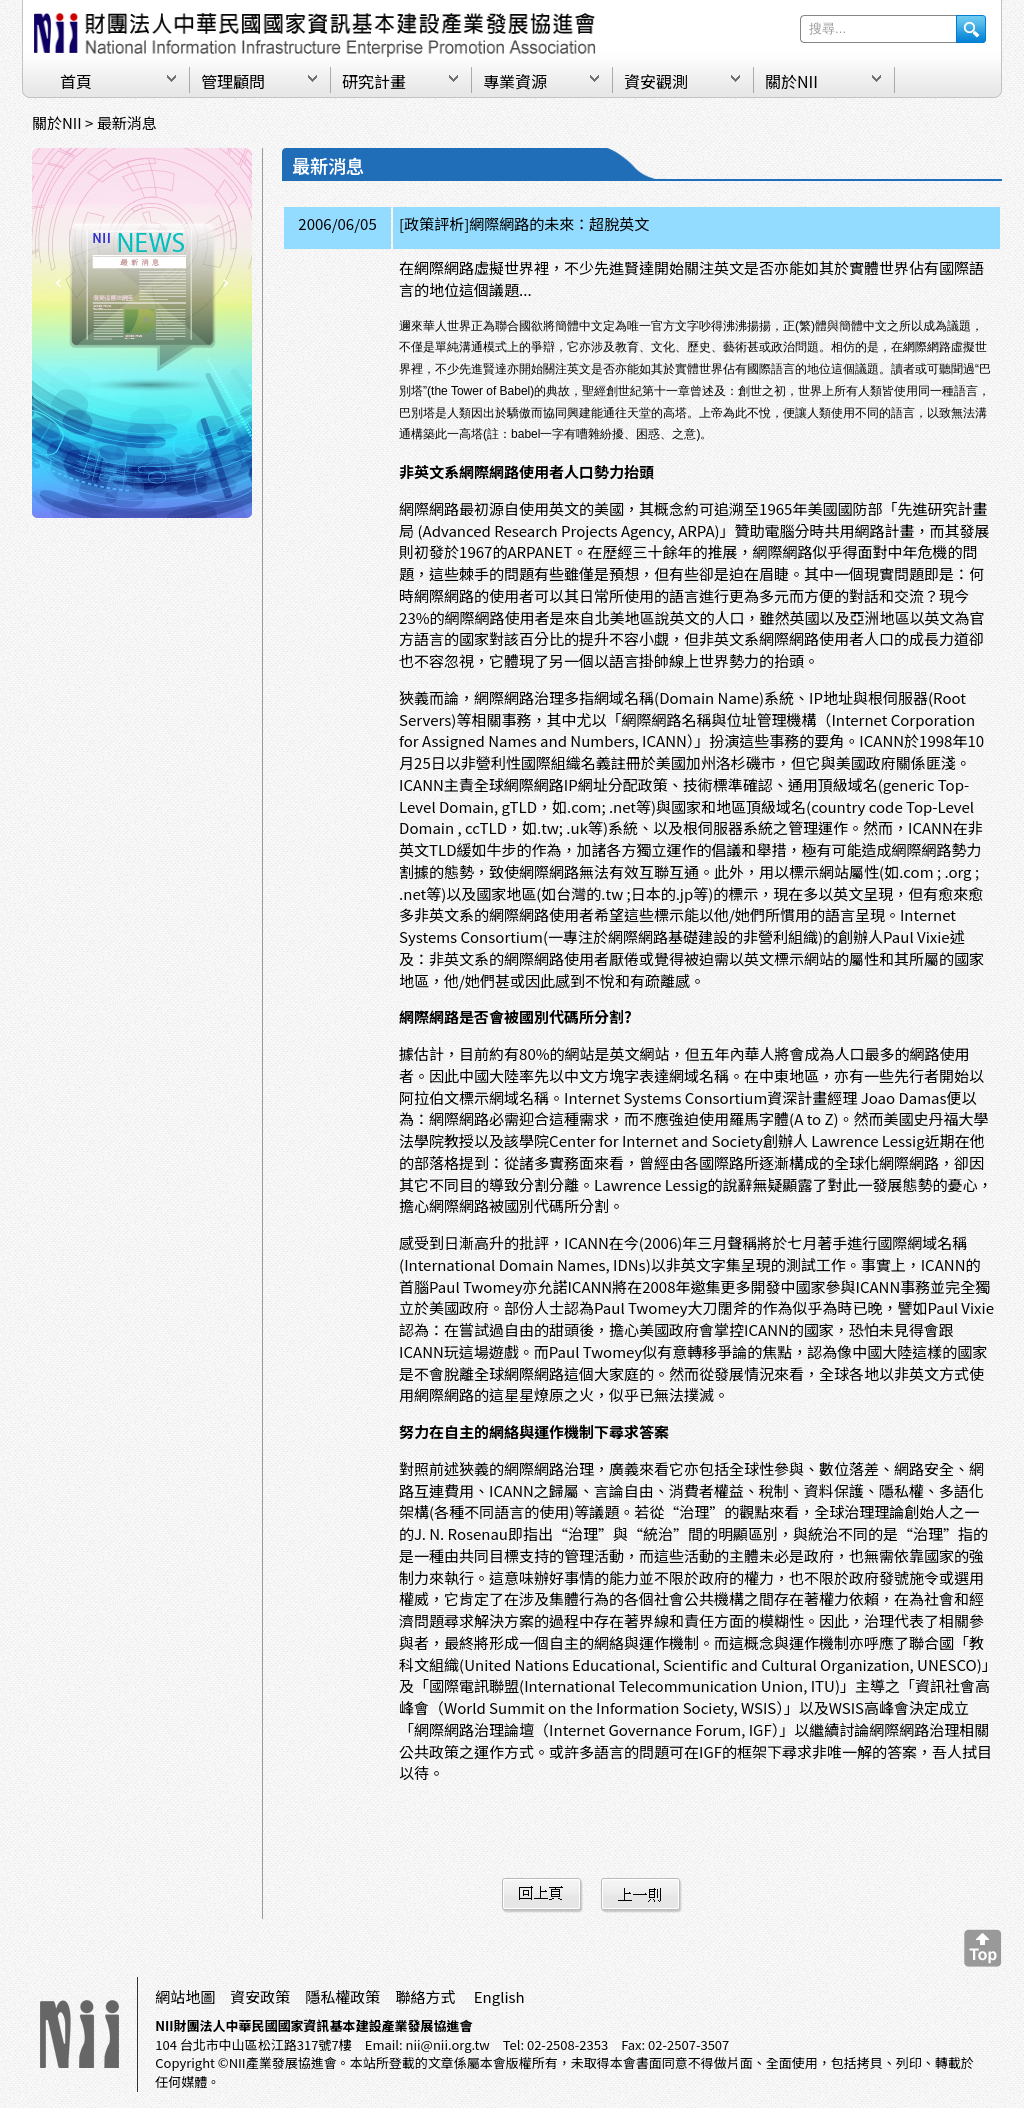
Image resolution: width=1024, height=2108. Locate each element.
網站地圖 (185, 1996)
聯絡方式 (425, 1996)
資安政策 (260, 1996)
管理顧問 (233, 81)
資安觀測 (656, 81)
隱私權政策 (342, 1996)
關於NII (791, 81)
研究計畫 (374, 81)
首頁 (76, 81)
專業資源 (515, 81)
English (499, 1996)
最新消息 (127, 122)
